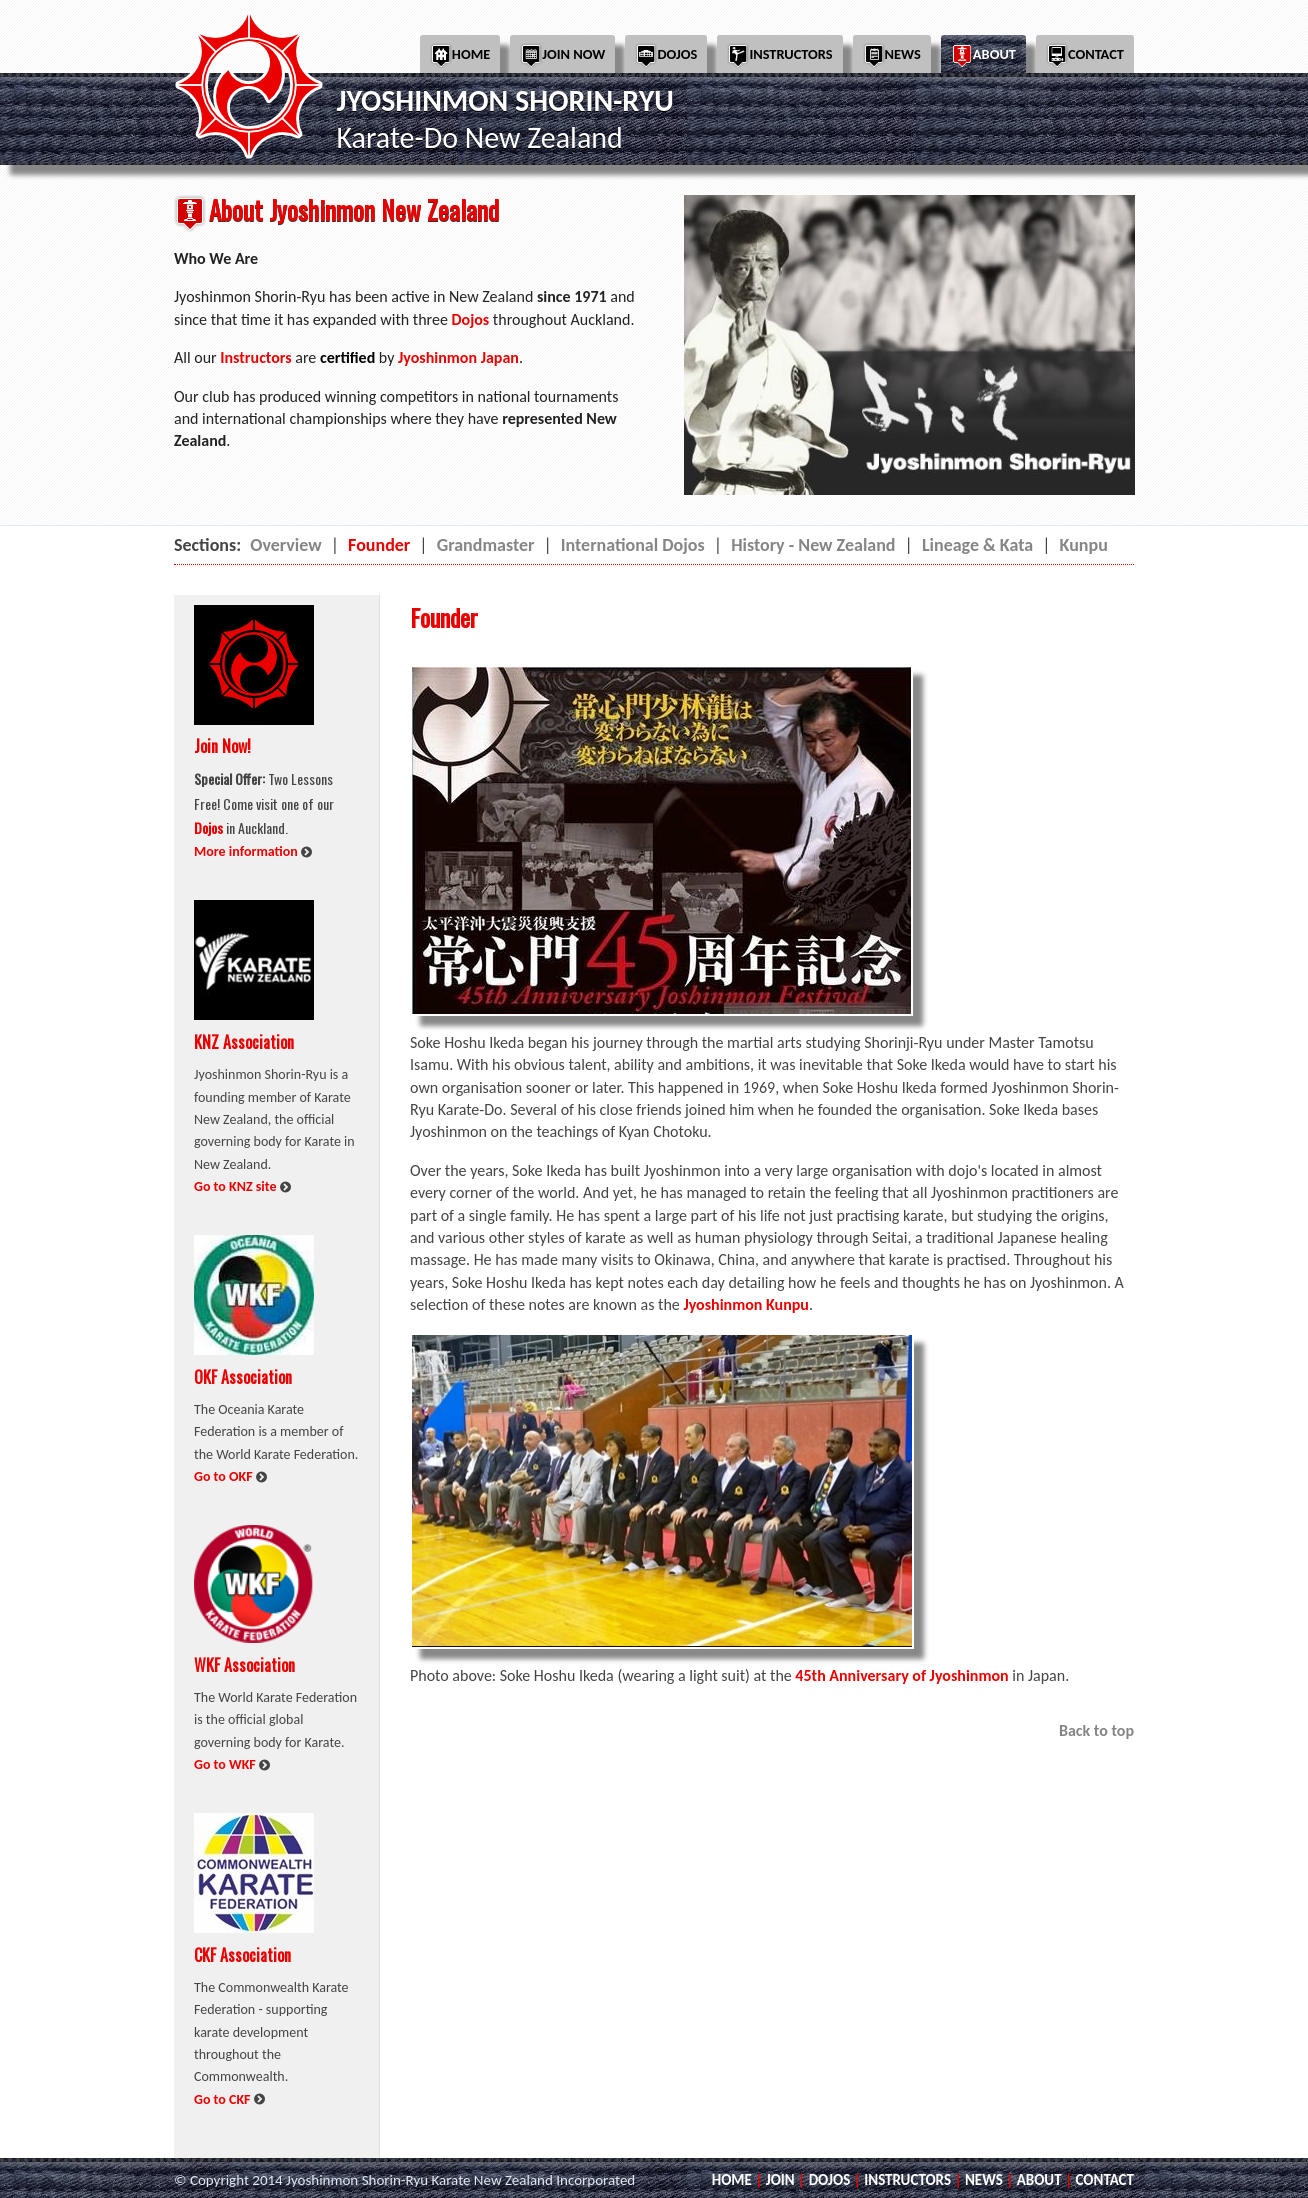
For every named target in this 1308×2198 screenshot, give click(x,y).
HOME (732, 2180)
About (983, 55)
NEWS (984, 2180)
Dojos (666, 55)
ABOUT (1039, 2180)
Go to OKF (225, 1476)
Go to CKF (224, 2099)
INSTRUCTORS (907, 2180)
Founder (379, 545)
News (892, 55)
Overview (285, 545)
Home (460, 55)
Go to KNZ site (237, 1186)
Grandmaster (486, 545)
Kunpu (1084, 545)
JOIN (780, 2180)
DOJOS (830, 2180)
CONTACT (1105, 2180)
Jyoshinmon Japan (458, 357)
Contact (1085, 55)
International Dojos (633, 545)
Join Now (562, 55)
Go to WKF (226, 1764)
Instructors (779, 55)
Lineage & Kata (977, 545)
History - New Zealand (813, 545)
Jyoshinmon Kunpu (746, 1304)
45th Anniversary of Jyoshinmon (901, 1675)
